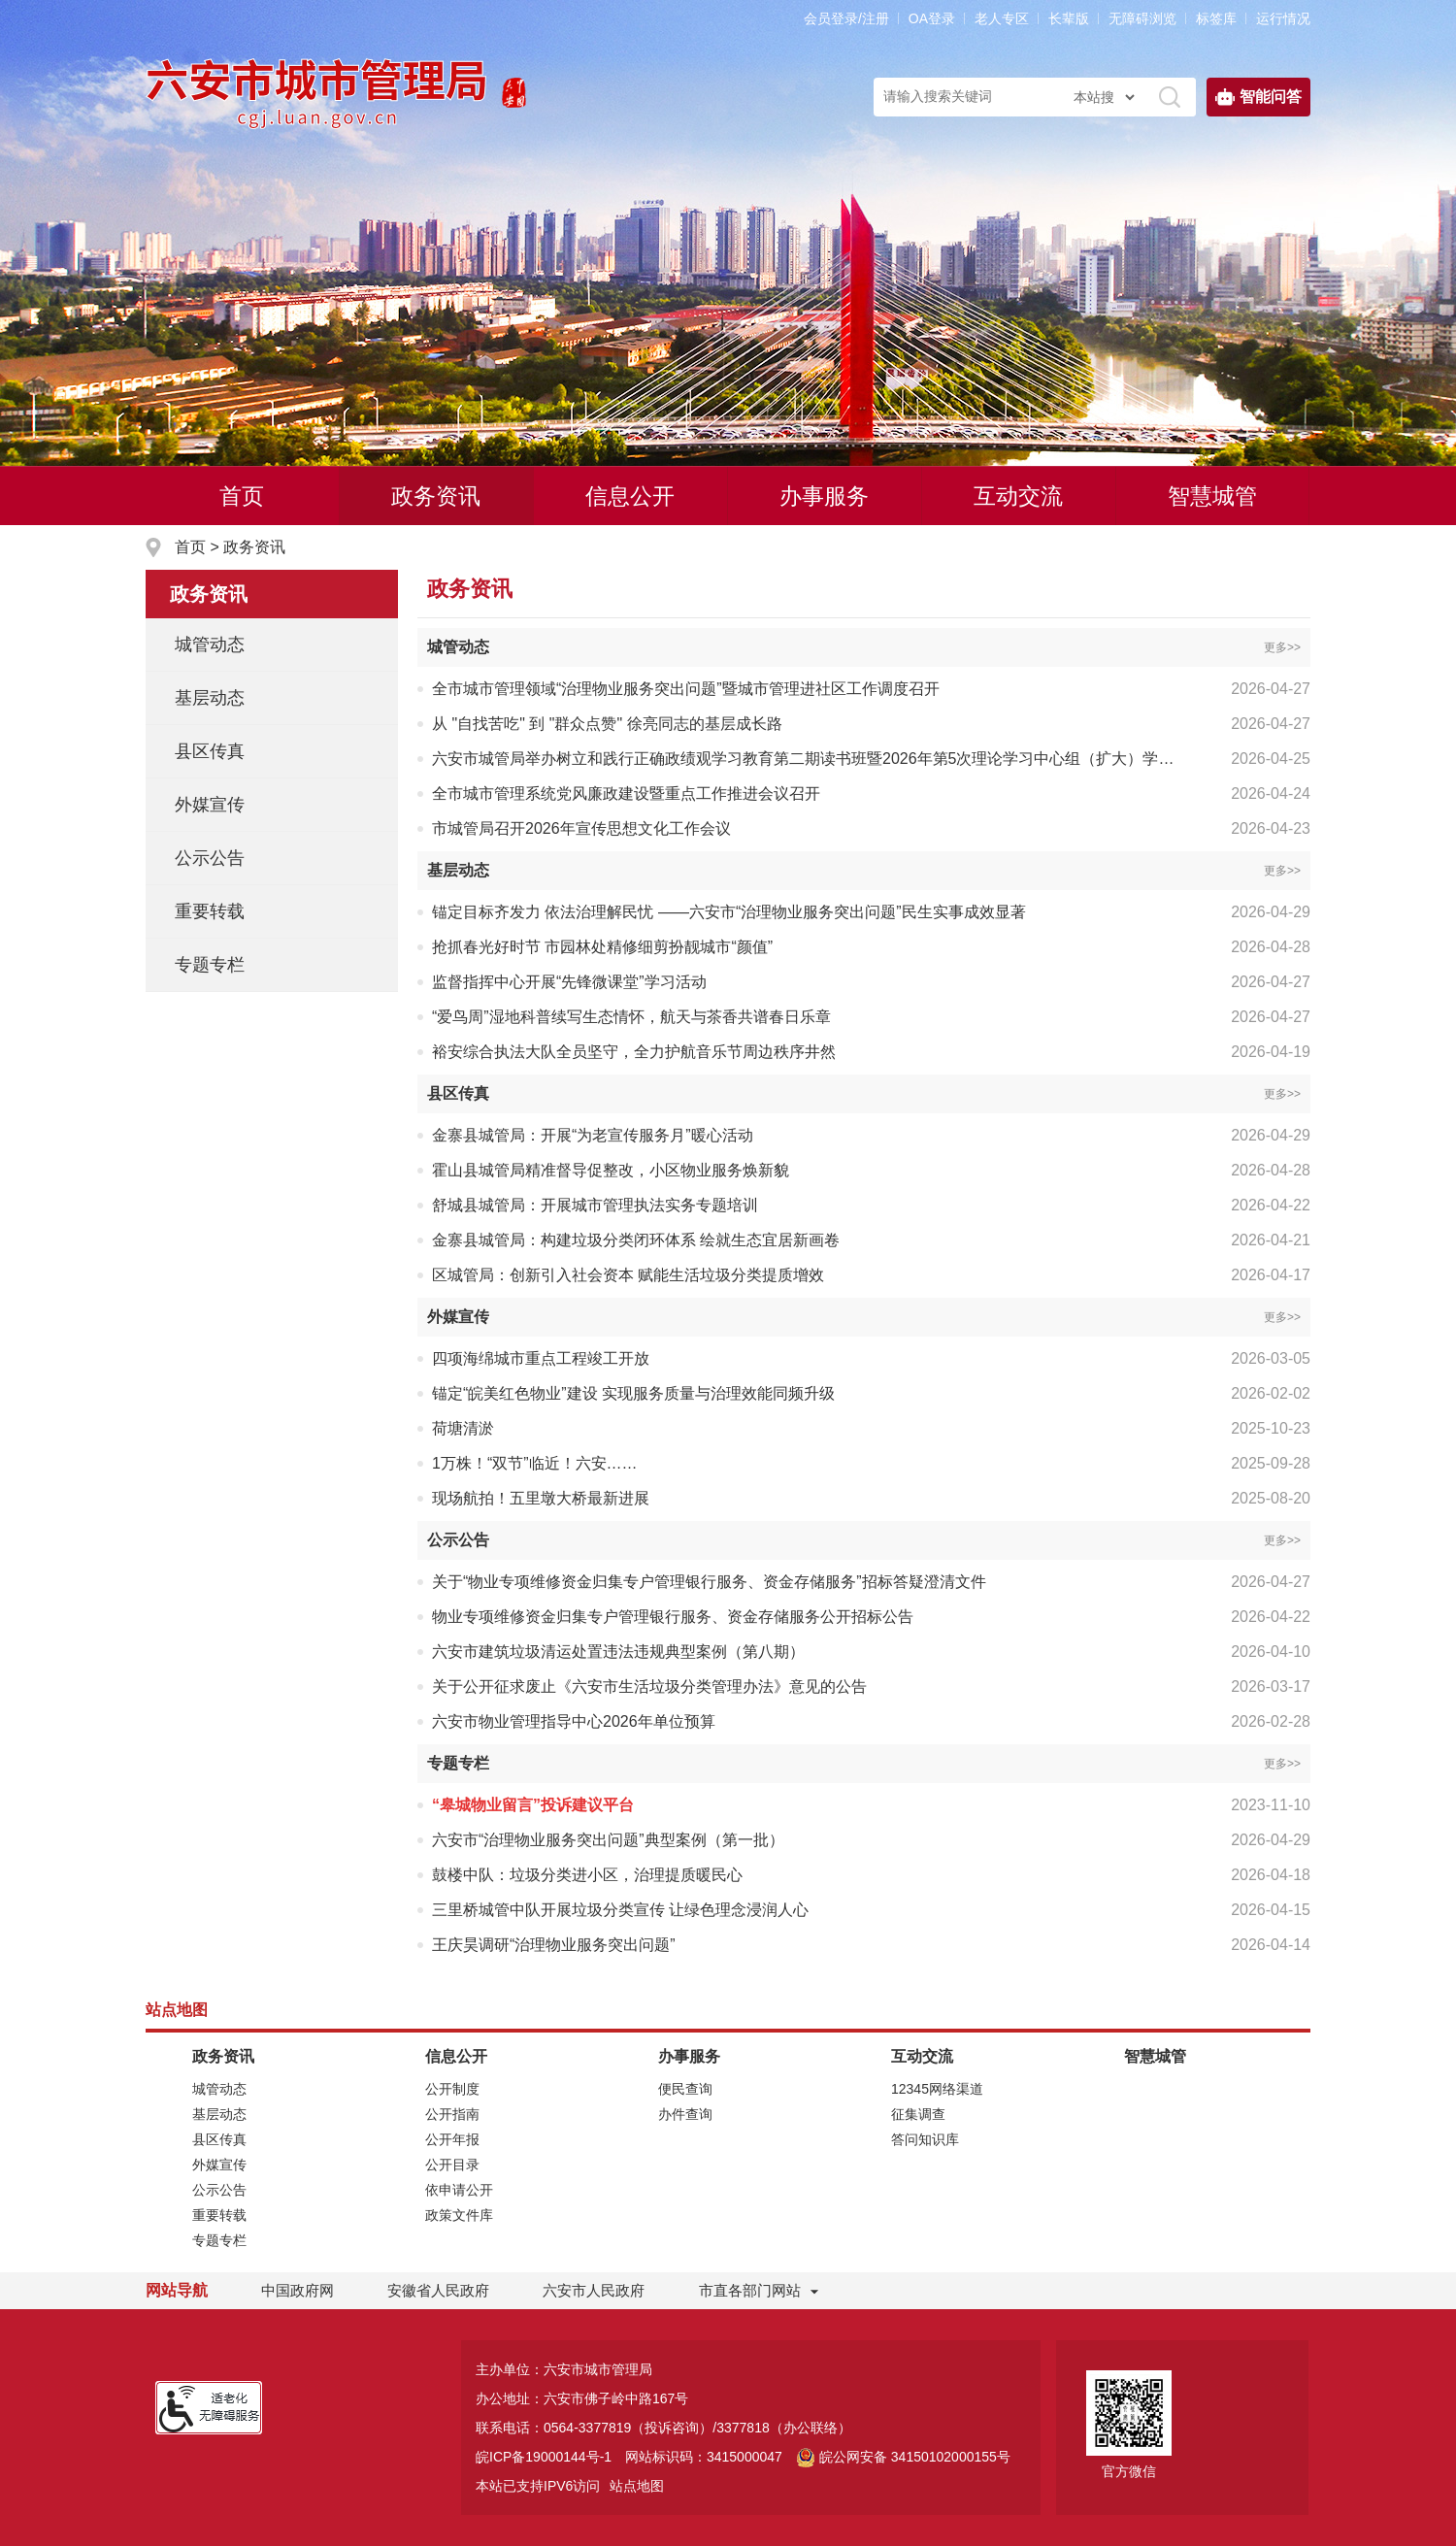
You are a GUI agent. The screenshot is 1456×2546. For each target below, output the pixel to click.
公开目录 (452, 2164)
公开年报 (452, 2139)
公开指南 (452, 2114)
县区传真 (210, 751)
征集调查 (918, 2114)
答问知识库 (925, 2139)
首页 (241, 496)
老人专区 (1002, 18)
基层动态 (210, 698)
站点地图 (637, 2486)
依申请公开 (459, 2190)
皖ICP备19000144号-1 (544, 2456)
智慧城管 (1212, 496)
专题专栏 (210, 965)
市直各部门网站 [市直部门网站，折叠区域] (750, 2290)
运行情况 (1283, 18)
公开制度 (452, 2089)
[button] (1068, 18)
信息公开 (630, 496)
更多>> (1282, 647)
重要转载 (210, 911)
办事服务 (824, 496)
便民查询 (685, 2089)
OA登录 (932, 18)
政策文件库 (459, 2215)
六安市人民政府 (594, 2290)
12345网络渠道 (937, 2089)
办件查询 (685, 2114)
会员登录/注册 (846, 18)
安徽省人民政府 (438, 2290)
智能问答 (1258, 97)
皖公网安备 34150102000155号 (903, 2456)
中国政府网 (297, 2290)
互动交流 (1018, 496)
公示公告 (210, 858)
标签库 (1216, 18)
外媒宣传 (210, 804)
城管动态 (210, 644)
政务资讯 (435, 496)
